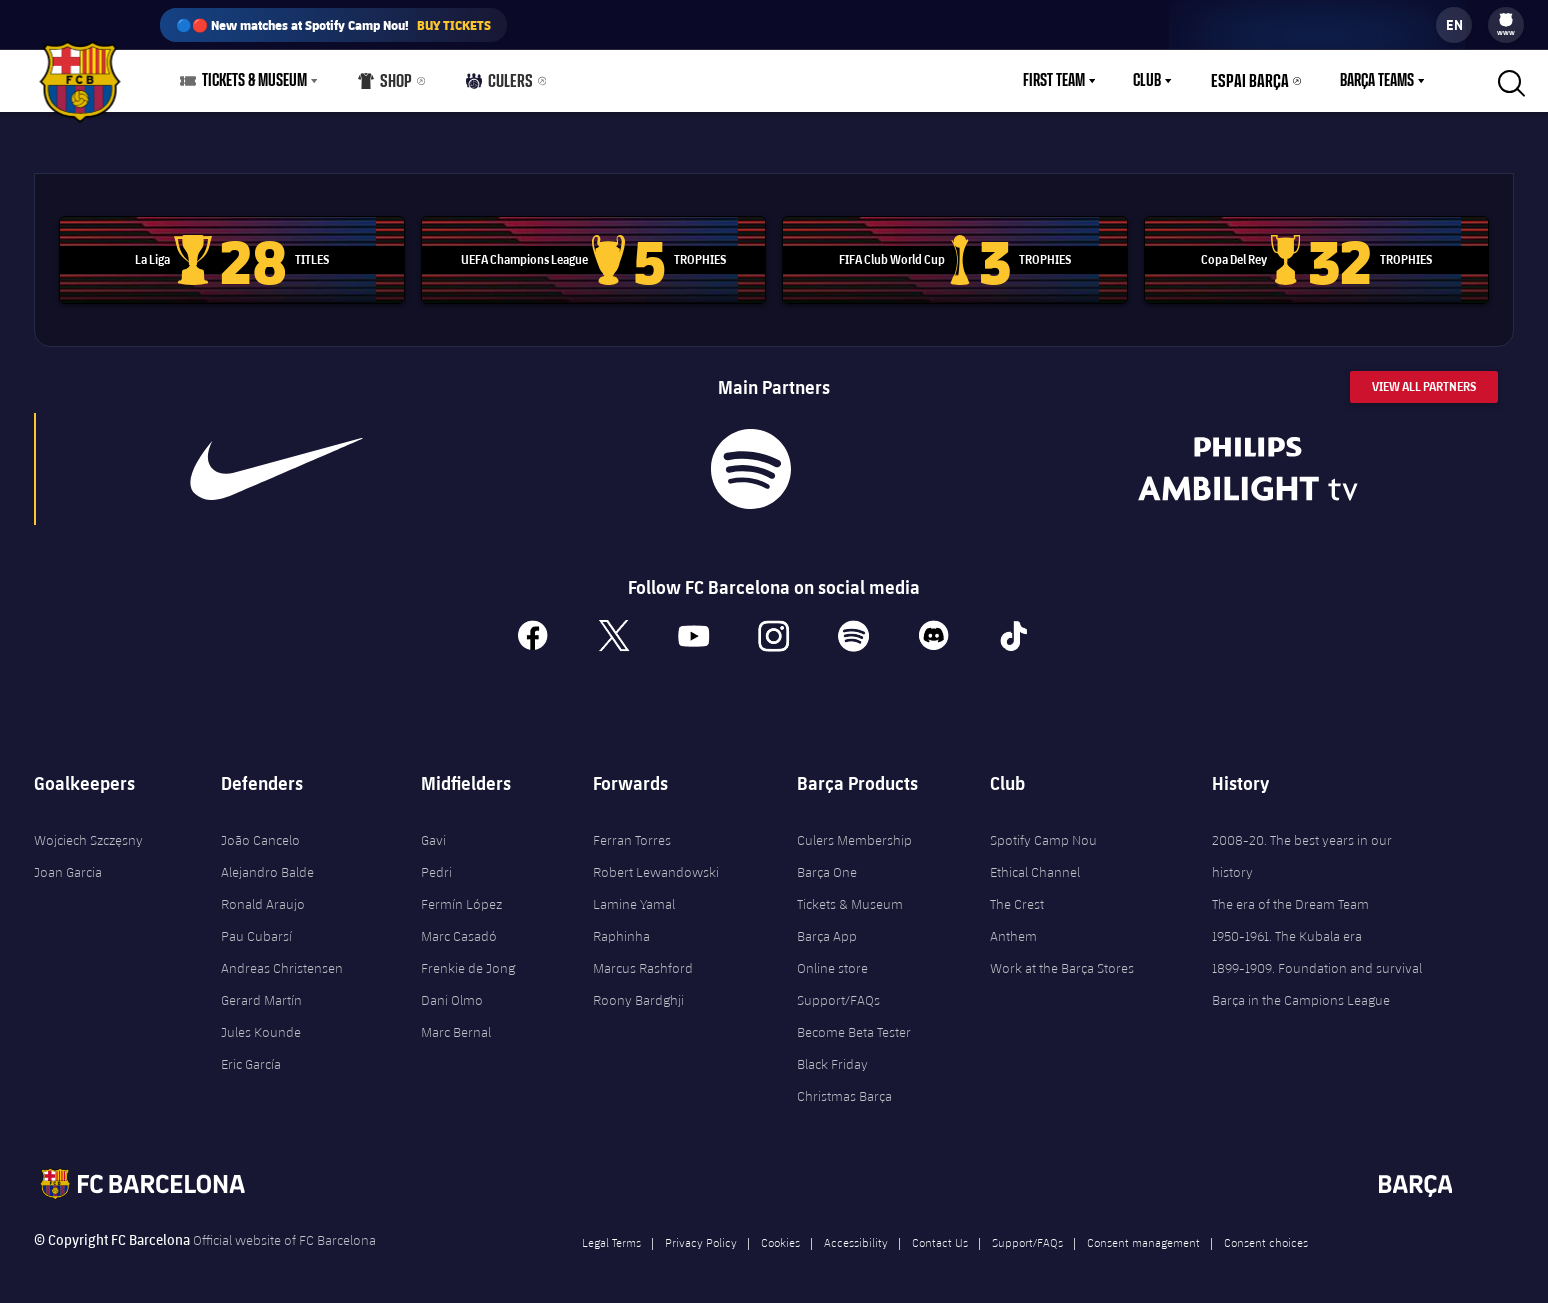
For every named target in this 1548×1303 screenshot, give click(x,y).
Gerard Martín (261, 989)
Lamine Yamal (634, 893)
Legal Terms (611, 1231)
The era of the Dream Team (1290, 893)
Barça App (827, 925)
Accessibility (856, 1231)
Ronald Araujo (263, 893)
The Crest (1017, 893)
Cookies (780, 1231)
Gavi (433, 829)
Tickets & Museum (850, 893)
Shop (384, 85)
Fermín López (461, 893)
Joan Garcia (68, 861)
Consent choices (1266, 1231)
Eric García (251, 1053)
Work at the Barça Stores (1062, 957)
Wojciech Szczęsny (88, 829)
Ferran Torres (632, 829)
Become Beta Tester (854, 1021)
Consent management (1143, 1231)
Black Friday (832, 1053)
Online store (832, 957)
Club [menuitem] (1156, 81)
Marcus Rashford (643, 957)
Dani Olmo (452, 989)
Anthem (1013, 925)
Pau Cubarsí (256, 925)
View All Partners (1424, 374)
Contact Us (940, 1231)
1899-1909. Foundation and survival (1317, 957)
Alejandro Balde (267, 861)
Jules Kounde (261, 1021)
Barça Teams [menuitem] (1377, 81)
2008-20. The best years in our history (1302, 845)
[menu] (1506, 25)
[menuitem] (1506, 20)
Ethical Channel (1035, 861)
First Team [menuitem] (1063, 81)
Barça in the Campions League (1301, 989)
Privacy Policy (701, 1231)
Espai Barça (1254, 81)
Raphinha (621, 925)
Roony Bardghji (638, 989)
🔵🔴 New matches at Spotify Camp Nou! (333, 25)
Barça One (827, 861)
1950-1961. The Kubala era (1287, 925)
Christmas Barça (844, 1085)
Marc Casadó (459, 925)
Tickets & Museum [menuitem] (254, 81)
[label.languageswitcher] (1454, 25)
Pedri (436, 861)
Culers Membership (854, 829)
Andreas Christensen (282, 957)
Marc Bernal (456, 1021)
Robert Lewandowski (656, 861)
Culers (496, 85)
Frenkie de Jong (468, 957)
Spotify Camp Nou (1043, 829)
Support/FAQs (838, 989)
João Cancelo (260, 829)
